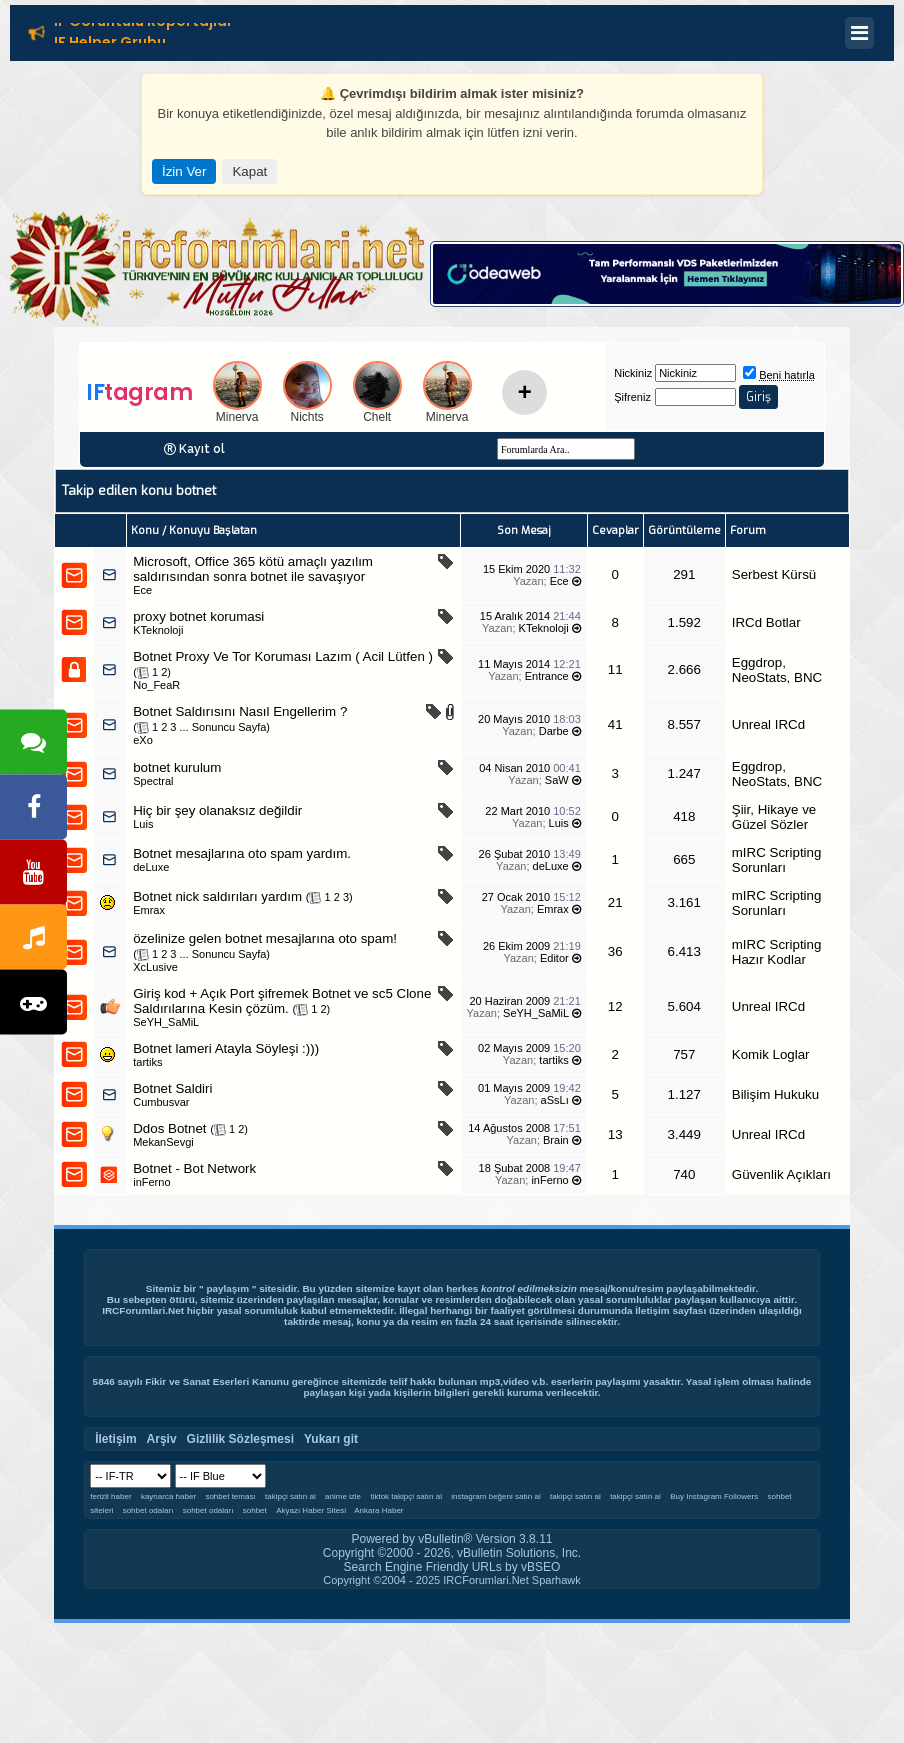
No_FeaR (156, 685)
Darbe (554, 731)
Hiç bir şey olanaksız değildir (217, 810)
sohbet (255, 1510)
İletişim (652, 1310)
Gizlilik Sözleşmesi (240, 1439)
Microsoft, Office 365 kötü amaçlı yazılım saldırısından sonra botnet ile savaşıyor (253, 569)
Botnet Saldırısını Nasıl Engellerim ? (240, 711)
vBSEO (540, 1567)
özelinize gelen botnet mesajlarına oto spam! (265, 938)
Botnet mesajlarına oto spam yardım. (242, 853)
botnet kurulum (177, 767)
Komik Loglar (771, 1054)
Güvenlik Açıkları (781, 1174)
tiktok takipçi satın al (406, 1496)
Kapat (249, 171)
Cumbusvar (161, 1102)
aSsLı (555, 1100)
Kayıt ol (202, 449)
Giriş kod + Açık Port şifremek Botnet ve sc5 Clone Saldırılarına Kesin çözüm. (282, 1001)
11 (615, 669)
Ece (142, 590)
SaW (557, 780)
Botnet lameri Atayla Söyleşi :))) (226, 1048)
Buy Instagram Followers (714, 1496)
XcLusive (155, 967)
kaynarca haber (168, 1496)
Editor (554, 958)
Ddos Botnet (169, 1128)
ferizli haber (110, 1496)
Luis (143, 824)
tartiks (147, 1062)
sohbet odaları (148, 1510)
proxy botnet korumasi (198, 616)
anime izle (343, 1496)
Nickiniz (633, 373)
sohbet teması (230, 1496)
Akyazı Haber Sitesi (312, 1510)
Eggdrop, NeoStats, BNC (777, 670)
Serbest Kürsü (774, 574)
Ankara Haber (378, 1510)
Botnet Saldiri (172, 1088)
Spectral (153, 781)
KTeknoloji (158, 630)
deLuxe (151, 867)
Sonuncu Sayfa (229, 727)
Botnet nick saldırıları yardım (217, 896)
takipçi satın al (290, 1496)
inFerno (151, 1182)
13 (615, 1134)
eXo (143, 740)
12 (615, 1006)
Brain (556, 1140)
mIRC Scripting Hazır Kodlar (777, 952)
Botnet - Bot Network (194, 1168)
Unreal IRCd (768, 724)
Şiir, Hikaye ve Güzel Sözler (774, 817)
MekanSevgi (163, 1142)
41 (615, 724)
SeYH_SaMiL (166, 1022)
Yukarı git (331, 1439)
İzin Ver (184, 171)
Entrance (547, 676)
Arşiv (162, 1439)
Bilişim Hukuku (775, 1094)
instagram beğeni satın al (495, 1496)
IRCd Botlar (766, 622)
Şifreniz (632, 397)
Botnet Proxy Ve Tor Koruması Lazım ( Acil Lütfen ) (283, 656)
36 (615, 951)
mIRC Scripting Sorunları (777, 860)
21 (615, 902)
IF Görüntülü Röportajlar (143, 24)
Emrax (149, 910)
